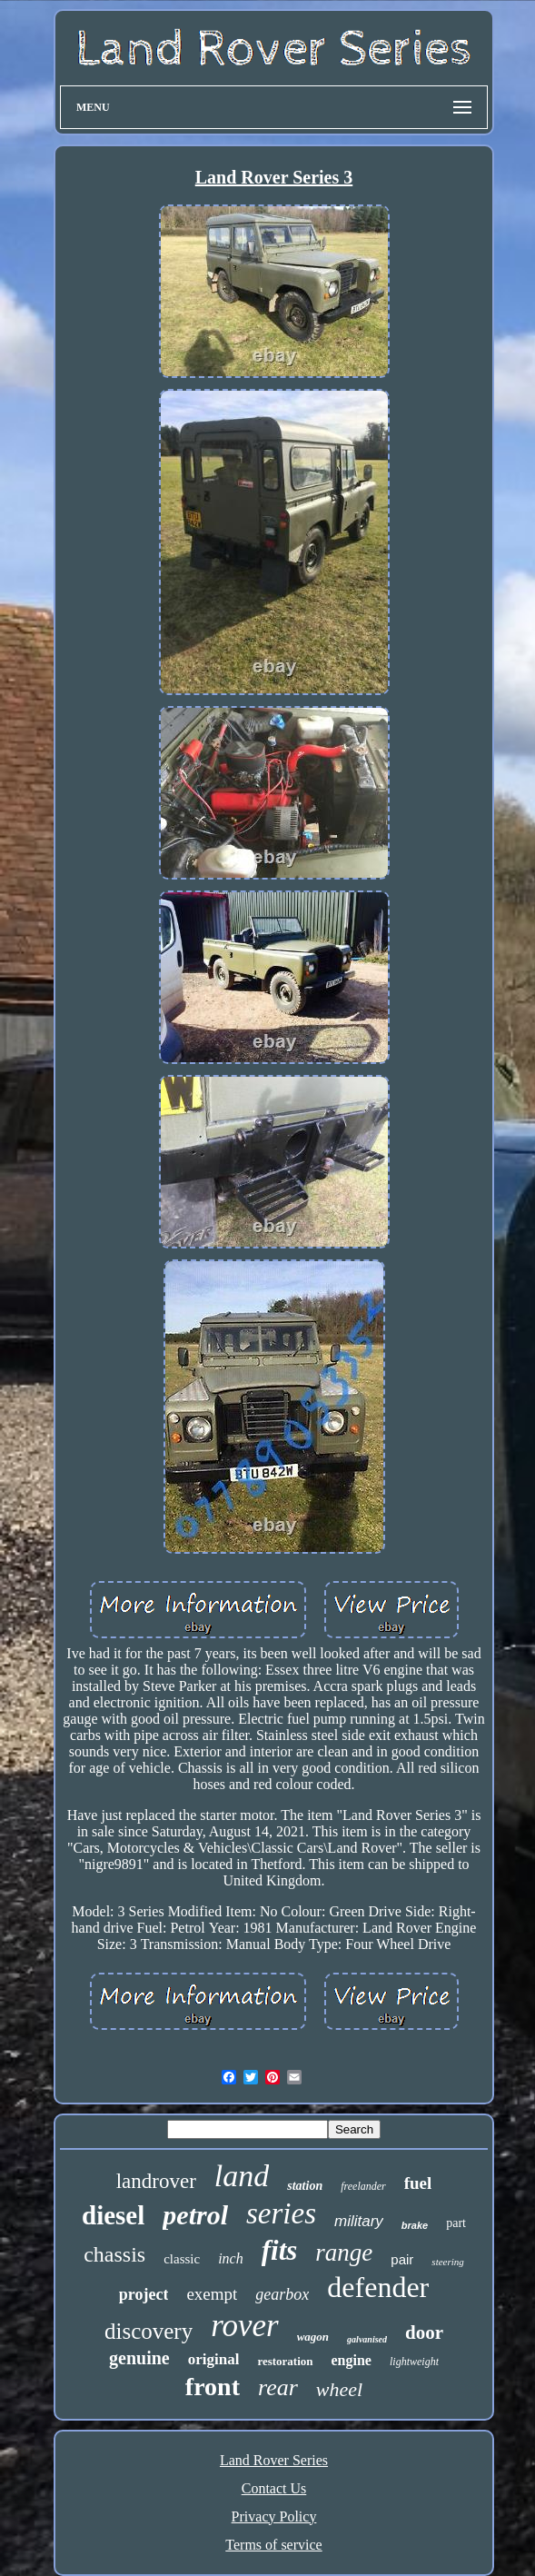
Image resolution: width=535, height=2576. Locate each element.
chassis (114, 2254)
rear (278, 2387)
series (281, 2213)
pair (402, 2259)
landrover (156, 2181)
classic (181, 2259)
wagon (313, 2336)
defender (378, 2287)
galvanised (367, 2339)
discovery (148, 2331)
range (343, 2252)
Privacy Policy (274, 2516)
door (424, 2332)
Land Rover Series (274, 2460)
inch (230, 2258)
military (358, 2221)
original (214, 2359)
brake (414, 2225)
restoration (284, 2361)
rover (245, 2325)
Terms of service (273, 2544)
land (241, 2176)
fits (280, 2250)
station (304, 2186)
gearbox (282, 2294)
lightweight (414, 2361)
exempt (211, 2293)
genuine (139, 2358)
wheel (339, 2389)
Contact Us (274, 2488)
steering (447, 2261)
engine (352, 2360)
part (456, 2223)
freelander (363, 2186)
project (144, 2294)
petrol (195, 2215)
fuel (418, 2183)
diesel (113, 2215)
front (212, 2386)
